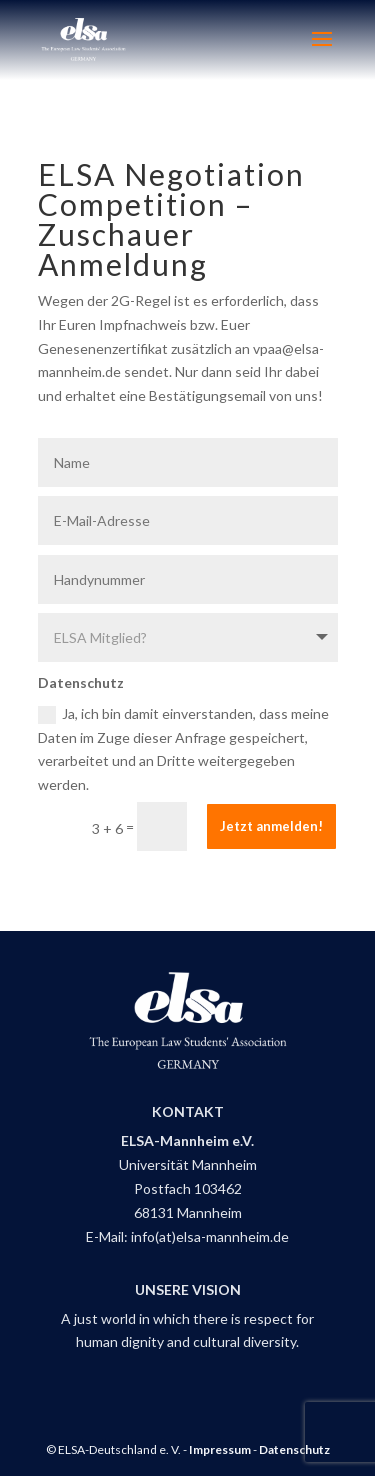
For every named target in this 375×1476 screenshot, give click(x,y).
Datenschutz (294, 1449)
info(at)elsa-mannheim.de (210, 1236)
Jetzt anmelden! (271, 826)
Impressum (220, 1449)
